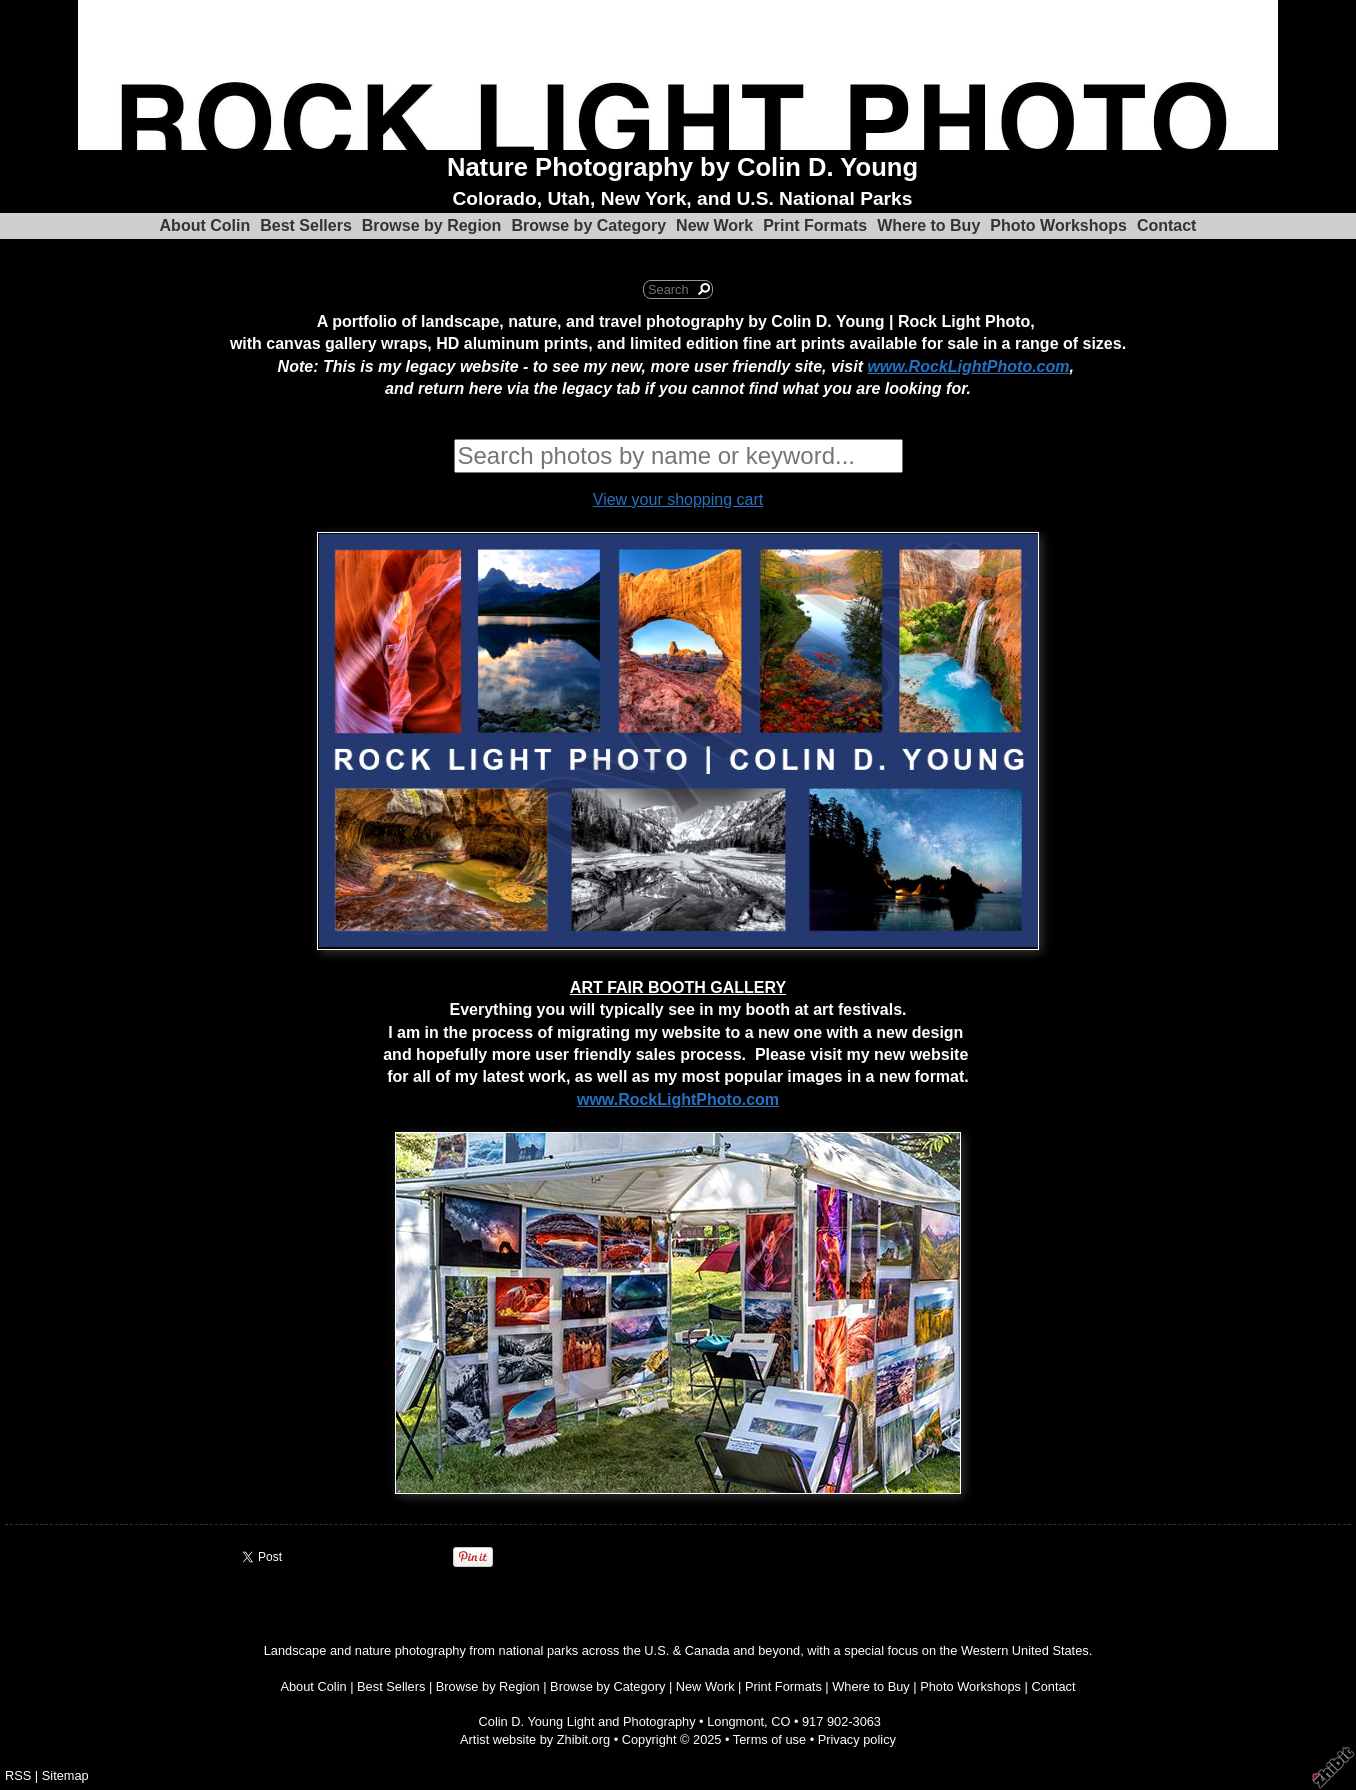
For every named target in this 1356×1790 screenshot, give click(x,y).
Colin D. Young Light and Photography (587, 1721)
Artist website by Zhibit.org (535, 1739)
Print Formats (815, 225)
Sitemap (65, 1775)
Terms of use (769, 1739)
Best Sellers (306, 225)
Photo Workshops (1058, 225)
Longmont (735, 1721)
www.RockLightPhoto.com (968, 366)
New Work (714, 225)
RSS (18, 1775)
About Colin (205, 225)
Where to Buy (928, 225)
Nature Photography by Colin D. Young (682, 167)
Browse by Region (432, 225)
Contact (1167, 225)
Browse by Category (588, 225)
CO (780, 1721)
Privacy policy (857, 1739)
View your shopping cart (678, 499)
